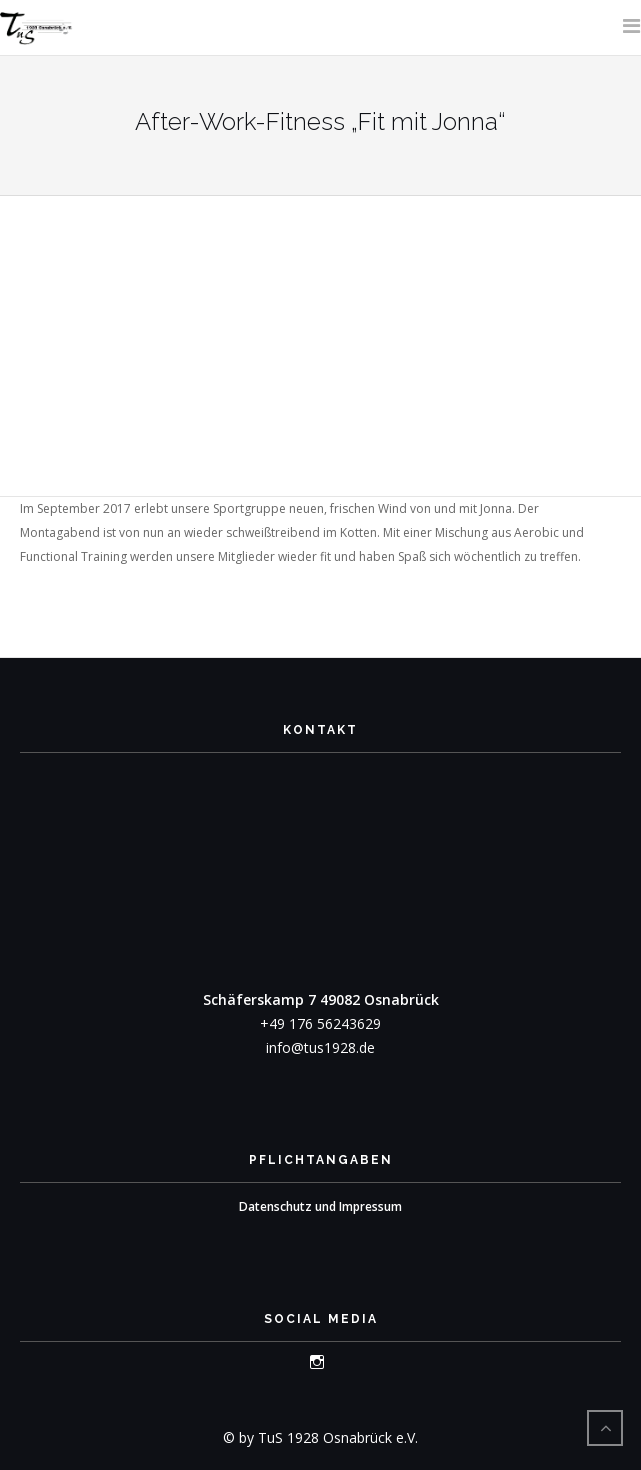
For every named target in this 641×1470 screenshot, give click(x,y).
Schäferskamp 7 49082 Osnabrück (321, 999)
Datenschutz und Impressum (320, 1206)
